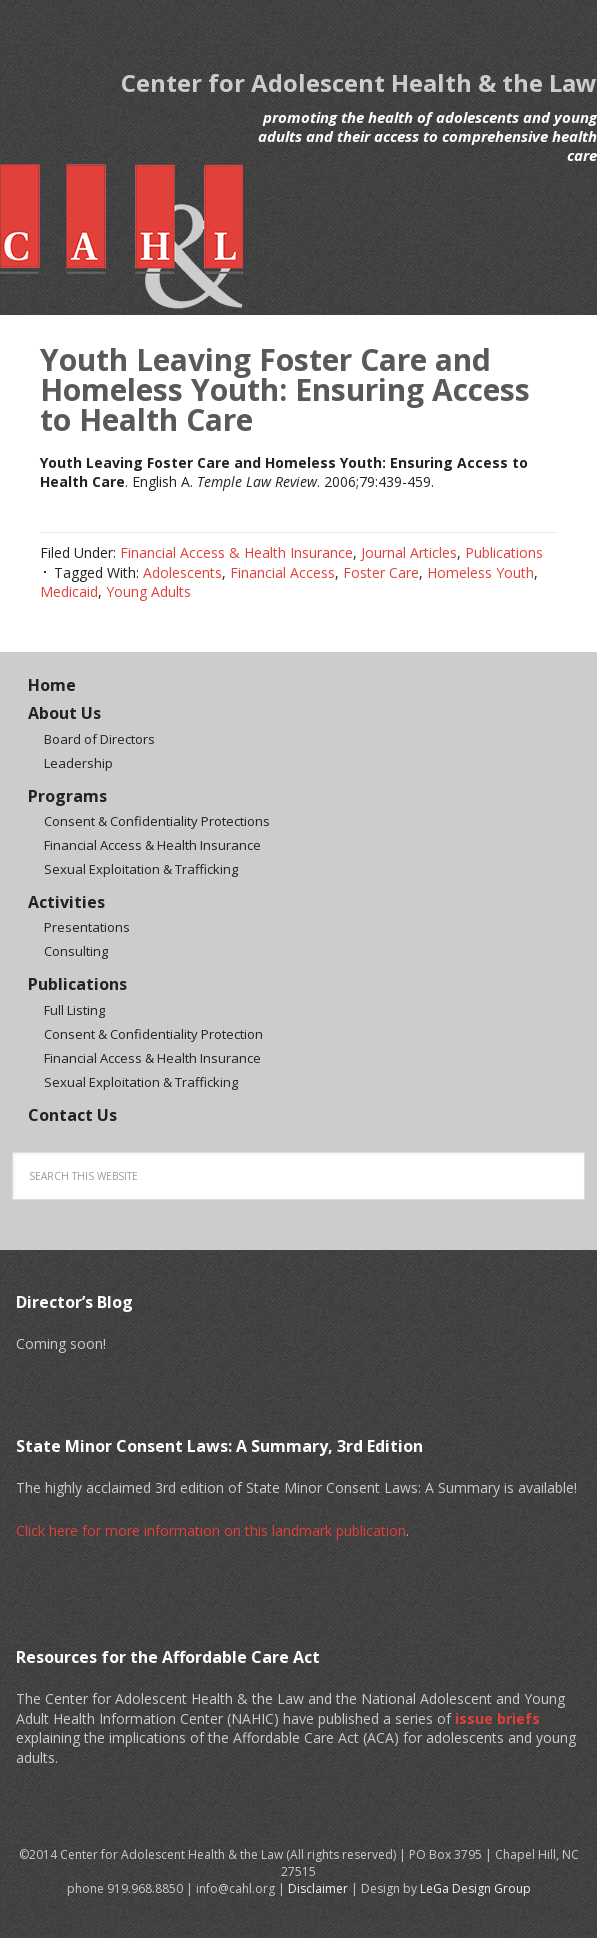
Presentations (87, 927)
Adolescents (182, 572)
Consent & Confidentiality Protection (153, 1034)
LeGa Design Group (475, 1888)
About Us (64, 713)
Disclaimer (318, 1888)
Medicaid (69, 591)
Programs (67, 796)
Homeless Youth (480, 572)
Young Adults (148, 591)
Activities (66, 902)
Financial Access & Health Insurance (236, 552)
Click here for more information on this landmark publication (211, 1530)
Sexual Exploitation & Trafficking (141, 869)
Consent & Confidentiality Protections (157, 821)
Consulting (76, 951)
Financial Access (282, 572)
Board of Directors (99, 739)
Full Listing (74, 1010)
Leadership (78, 763)
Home (52, 685)
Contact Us (72, 1115)
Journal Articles (409, 552)
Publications (504, 552)
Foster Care (381, 572)
